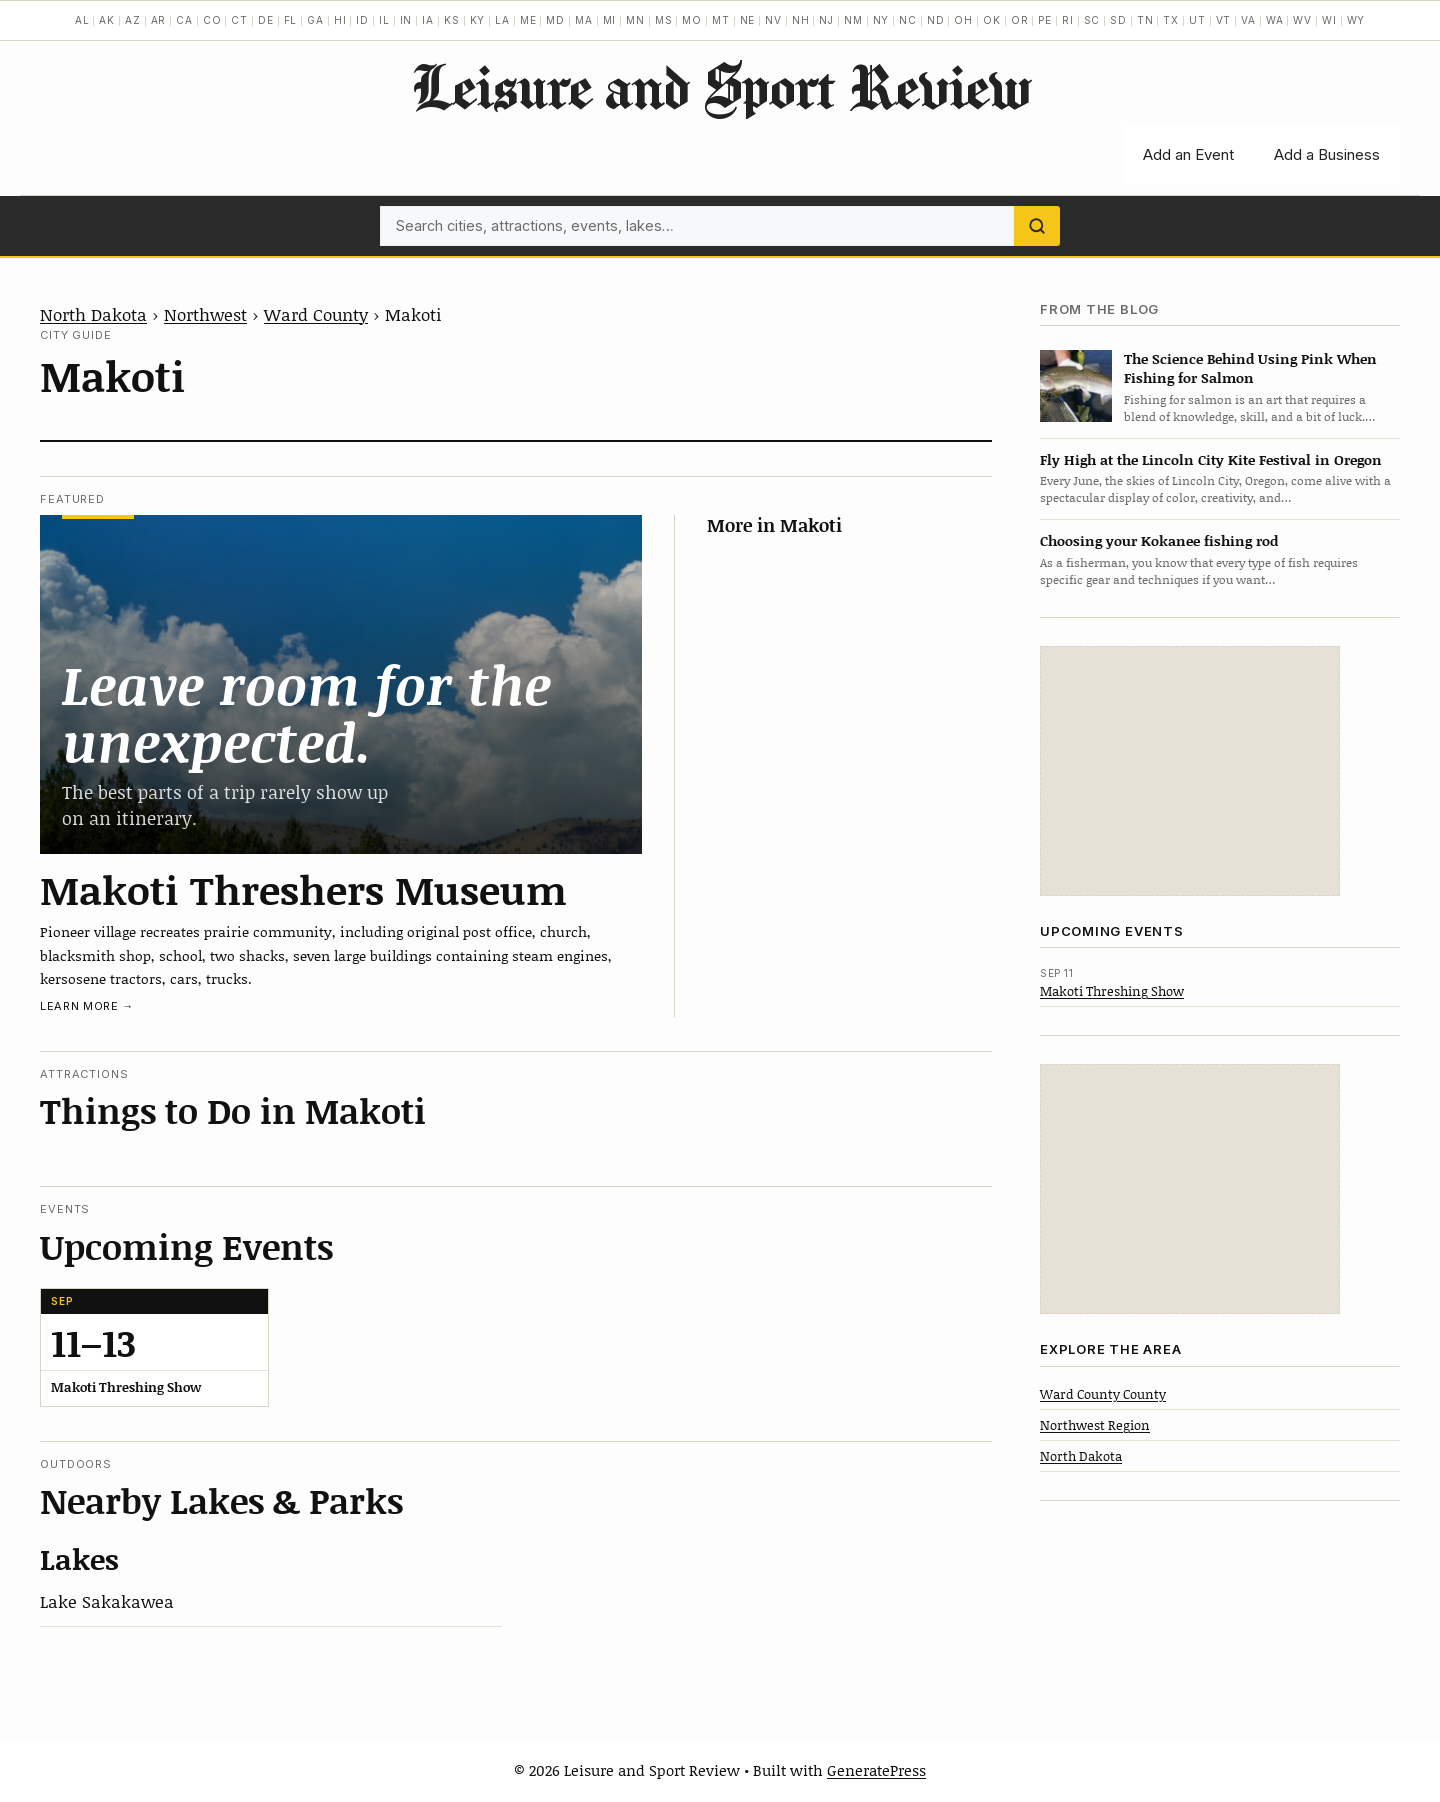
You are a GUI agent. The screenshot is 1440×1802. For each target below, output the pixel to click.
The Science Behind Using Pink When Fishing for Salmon (1250, 368)
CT (239, 20)
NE (748, 20)
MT (721, 20)
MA (584, 20)
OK (992, 20)
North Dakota (93, 314)
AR (159, 20)
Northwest (205, 314)
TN (1145, 20)
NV (773, 20)
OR (1020, 20)
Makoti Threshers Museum (303, 889)
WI (1329, 20)
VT (1224, 20)
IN (406, 20)
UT (1197, 20)
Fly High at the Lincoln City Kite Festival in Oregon (1211, 459)
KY (478, 20)
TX (1171, 20)
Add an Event (1188, 154)
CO (212, 20)
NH (801, 20)
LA (502, 20)
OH (963, 20)
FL (291, 20)
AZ (133, 20)
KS (452, 20)
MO (692, 20)
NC (908, 20)
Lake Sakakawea (107, 1601)
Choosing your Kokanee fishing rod (1159, 540)
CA (184, 20)
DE (266, 20)
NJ (826, 20)
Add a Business (1327, 154)
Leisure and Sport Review (720, 86)
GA (315, 20)
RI (1068, 20)
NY (881, 20)
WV (1302, 20)
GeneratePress (876, 1770)
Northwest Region (1095, 1425)
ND (936, 20)
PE (1045, 20)
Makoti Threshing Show (1112, 991)
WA (1275, 20)
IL (384, 20)
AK (107, 20)
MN (635, 20)
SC (1092, 20)
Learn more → (87, 1006)
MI (610, 20)
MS (664, 20)
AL (82, 20)
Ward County (316, 314)
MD (555, 20)
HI (340, 20)
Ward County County (1103, 1394)
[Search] (1037, 226)
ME (528, 20)
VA (1248, 20)
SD (1118, 20)
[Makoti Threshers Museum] (341, 684)
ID (362, 20)
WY (1356, 20)
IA (428, 20)
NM (853, 20)
